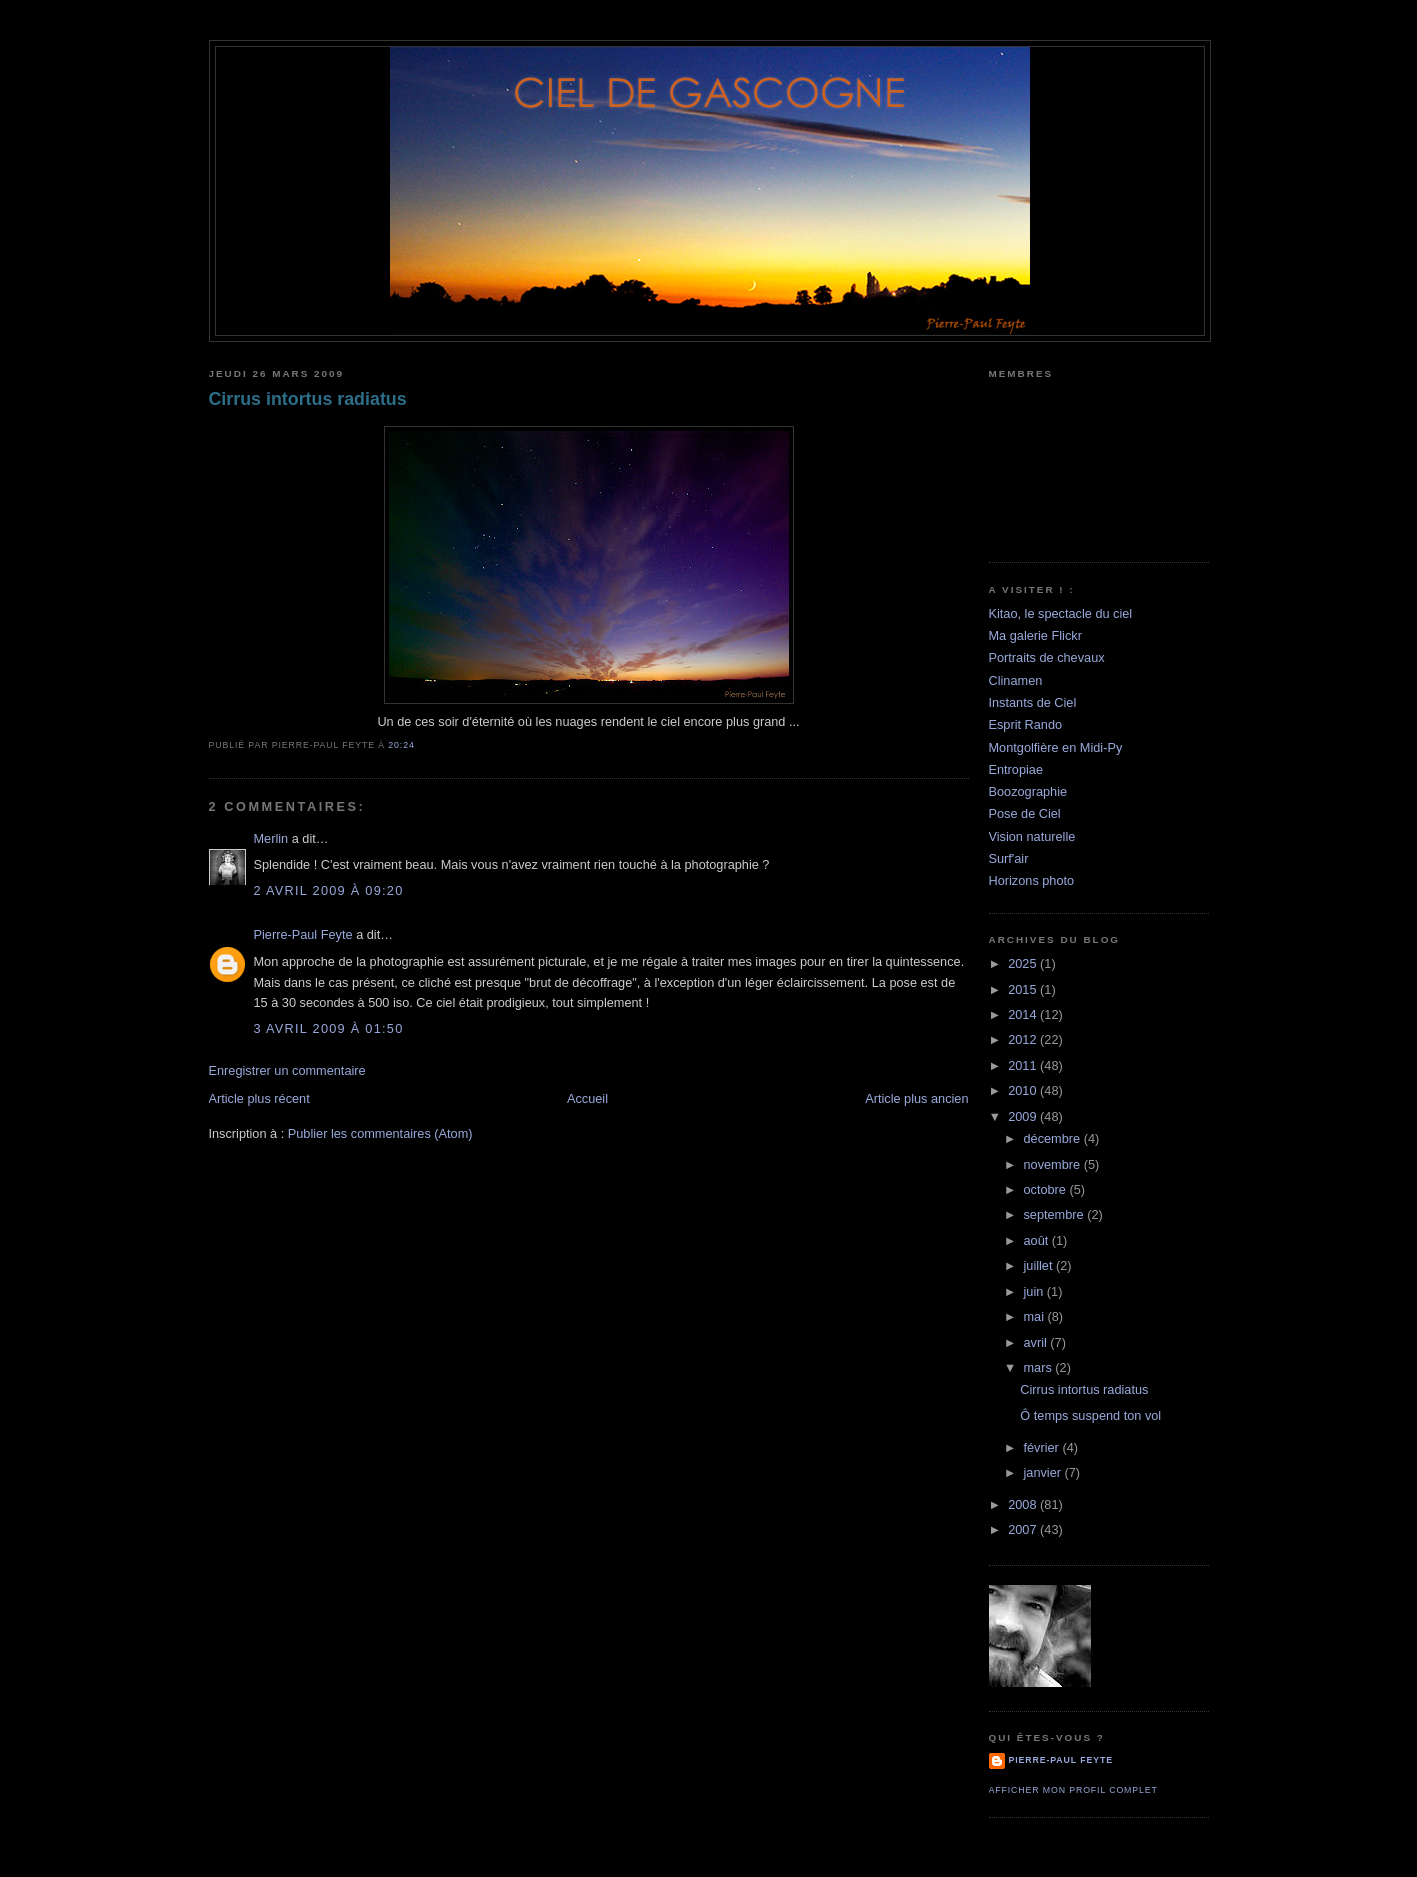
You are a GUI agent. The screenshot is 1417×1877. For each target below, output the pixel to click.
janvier (1043, 1472)
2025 (1024, 963)
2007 (1024, 1529)
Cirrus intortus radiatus (308, 399)
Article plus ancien (916, 1098)
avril (1036, 1342)
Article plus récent (259, 1098)
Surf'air (1009, 858)
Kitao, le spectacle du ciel (1061, 613)
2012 (1024, 1039)
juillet (1039, 1265)
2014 (1024, 1014)
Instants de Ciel (1033, 702)
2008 (1024, 1504)
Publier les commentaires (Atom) (380, 1133)
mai (1035, 1316)
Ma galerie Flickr (1035, 635)
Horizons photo (1032, 880)
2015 (1024, 989)
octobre (1046, 1189)
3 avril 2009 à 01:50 (329, 1028)
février (1042, 1447)
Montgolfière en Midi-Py (1056, 747)
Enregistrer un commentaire (287, 1070)
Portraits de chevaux (1047, 657)
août (1037, 1240)
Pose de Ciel (1025, 813)
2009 (1024, 1116)
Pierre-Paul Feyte (303, 934)
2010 (1024, 1090)
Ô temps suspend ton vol (1090, 1415)
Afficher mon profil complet (1073, 1790)
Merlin (271, 838)
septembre (1055, 1214)
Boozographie (1028, 791)
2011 (1024, 1065)
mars (1039, 1367)
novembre (1053, 1164)
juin (1034, 1291)
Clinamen (1016, 680)
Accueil (587, 1098)
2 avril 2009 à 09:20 (329, 890)
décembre (1053, 1138)
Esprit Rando (1026, 724)
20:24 (401, 745)
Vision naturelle (1032, 836)
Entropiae (1016, 769)
